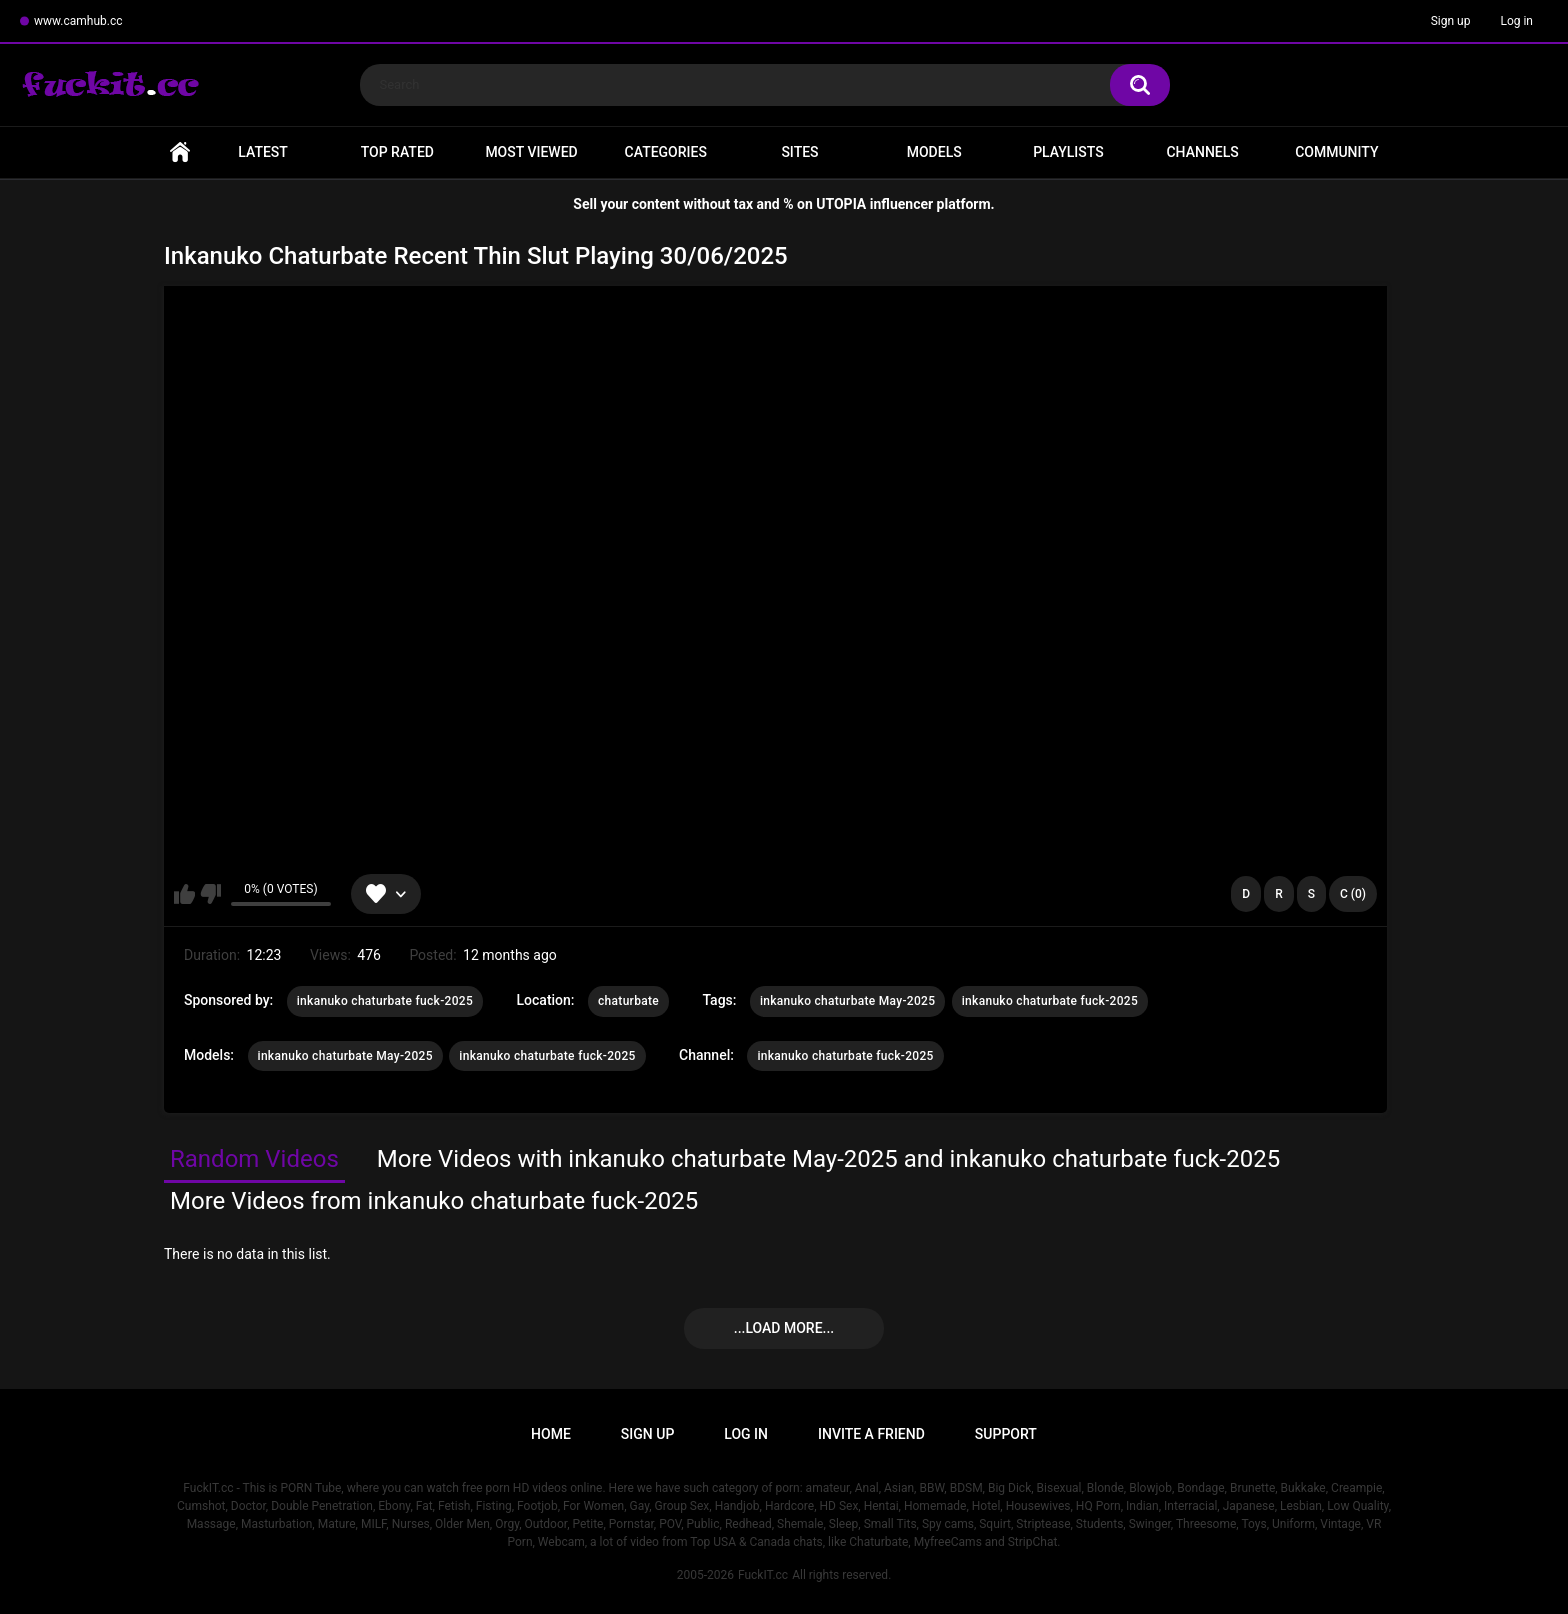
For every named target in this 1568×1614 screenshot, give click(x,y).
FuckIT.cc (763, 1575)
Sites (799, 152)
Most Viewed (531, 152)
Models (934, 152)
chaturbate (628, 1001)
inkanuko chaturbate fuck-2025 (385, 1001)
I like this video (184, 894)
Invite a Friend (871, 1434)
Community (1336, 152)
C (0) (1353, 894)
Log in (1516, 21)
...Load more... (784, 1328)
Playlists (1068, 152)
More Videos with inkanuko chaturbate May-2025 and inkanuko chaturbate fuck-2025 (828, 1159)
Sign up (1451, 21)
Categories (666, 152)
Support (1006, 1434)
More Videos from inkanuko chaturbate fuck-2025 (434, 1201)
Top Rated (397, 152)
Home (180, 152)
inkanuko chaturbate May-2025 (847, 1001)
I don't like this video (210, 894)
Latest (263, 152)
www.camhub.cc (78, 21)
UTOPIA (841, 204)
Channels (1202, 152)
